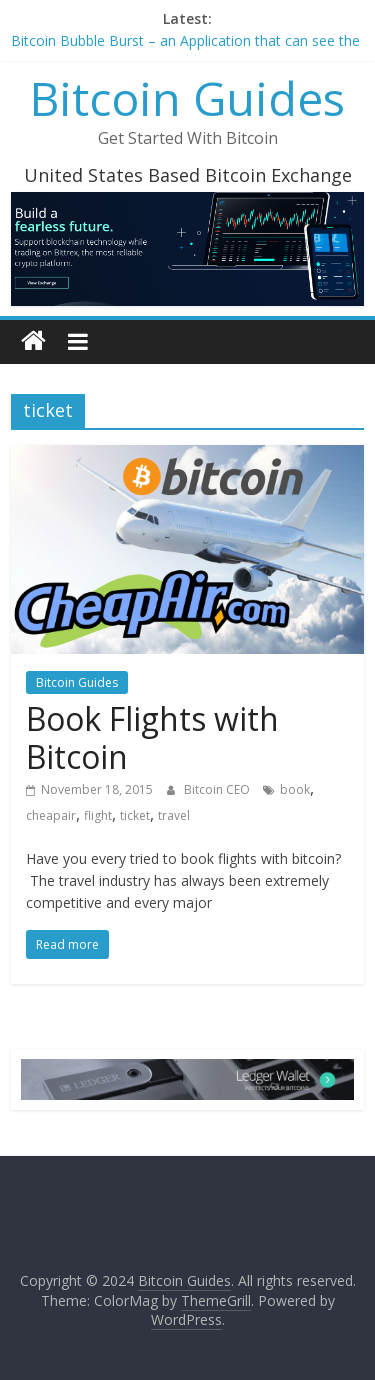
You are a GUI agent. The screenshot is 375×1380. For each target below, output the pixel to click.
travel (174, 815)
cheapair (51, 815)
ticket (135, 815)
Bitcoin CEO (218, 789)
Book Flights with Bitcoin (152, 737)
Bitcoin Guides (187, 98)
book (295, 789)
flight (98, 815)
